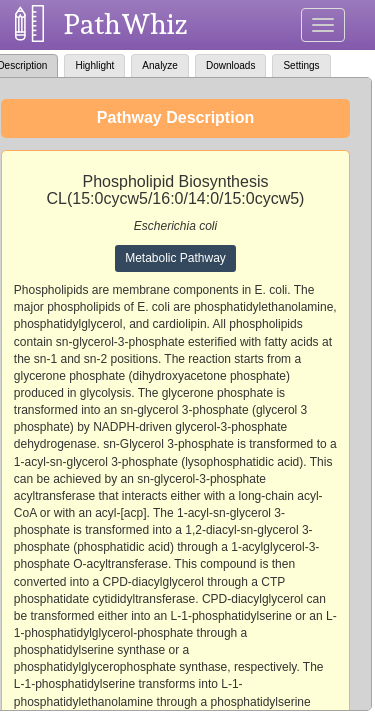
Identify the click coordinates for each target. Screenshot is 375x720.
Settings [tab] (301, 65)
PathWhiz (126, 24)
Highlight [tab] (94, 65)
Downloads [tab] (230, 65)
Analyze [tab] (160, 65)
